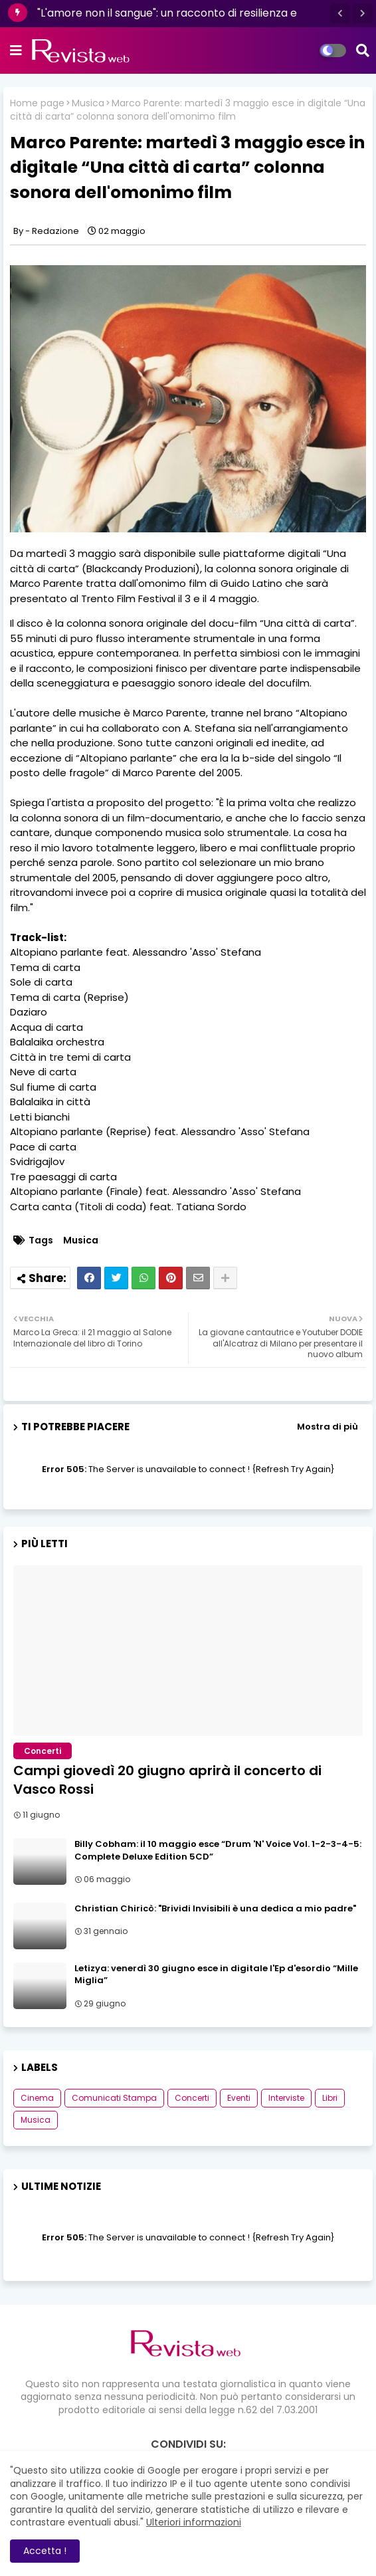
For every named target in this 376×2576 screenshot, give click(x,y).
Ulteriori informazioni (193, 2522)
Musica (88, 103)
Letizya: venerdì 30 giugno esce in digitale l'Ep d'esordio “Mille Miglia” (216, 1974)
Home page (37, 103)
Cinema (37, 2097)
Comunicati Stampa (114, 2097)
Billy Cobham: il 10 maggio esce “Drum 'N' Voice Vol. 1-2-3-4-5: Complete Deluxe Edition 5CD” (217, 1850)
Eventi (238, 2097)
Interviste (286, 2097)
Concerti (192, 2097)
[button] (340, 13)
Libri (329, 2097)
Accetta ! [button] (44, 2550)
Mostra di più (327, 1426)
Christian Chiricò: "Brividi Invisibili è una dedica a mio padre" (215, 1909)
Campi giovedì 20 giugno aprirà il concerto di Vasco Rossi (167, 1779)
